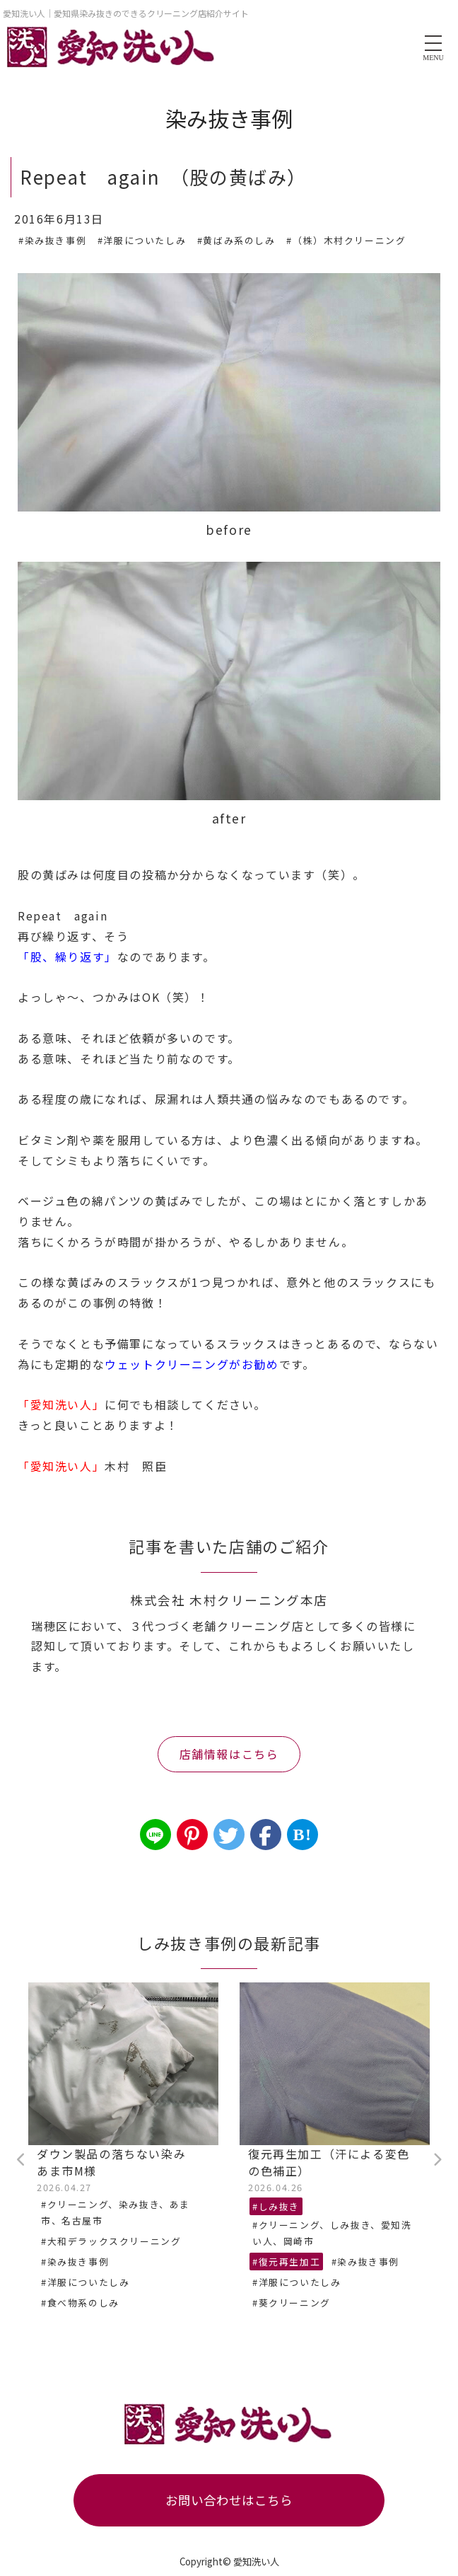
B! (302, 1834)
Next (437, 2160)
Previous (21, 2160)
